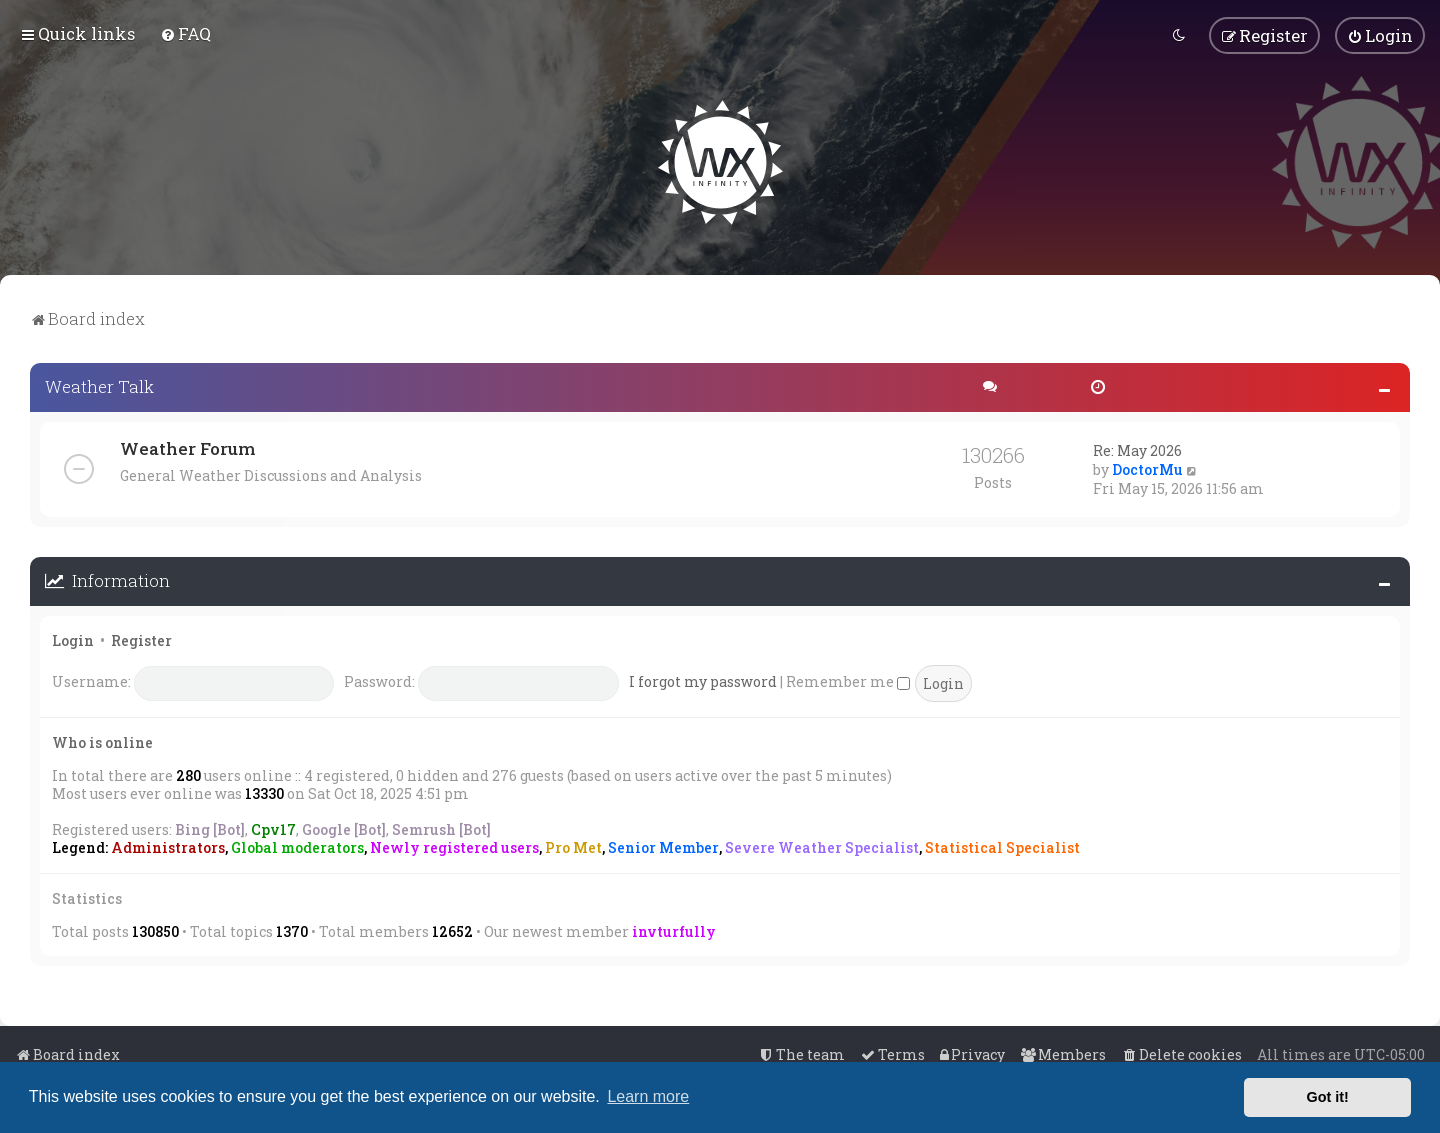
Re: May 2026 (1137, 449)
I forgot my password (703, 680)
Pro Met (573, 847)
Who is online (102, 741)
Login (73, 639)
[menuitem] (185, 33)
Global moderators (297, 847)
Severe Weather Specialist (822, 847)
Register (141, 639)
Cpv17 (273, 828)
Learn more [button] (648, 1096)
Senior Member (663, 847)
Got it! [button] (1328, 1097)
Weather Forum (187, 447)
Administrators (168, 847)
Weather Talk (99, 385)
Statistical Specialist (1002, 847)
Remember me (848, 680)
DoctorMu (1147, 468)
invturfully (674, 930)
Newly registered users (454, 847)
